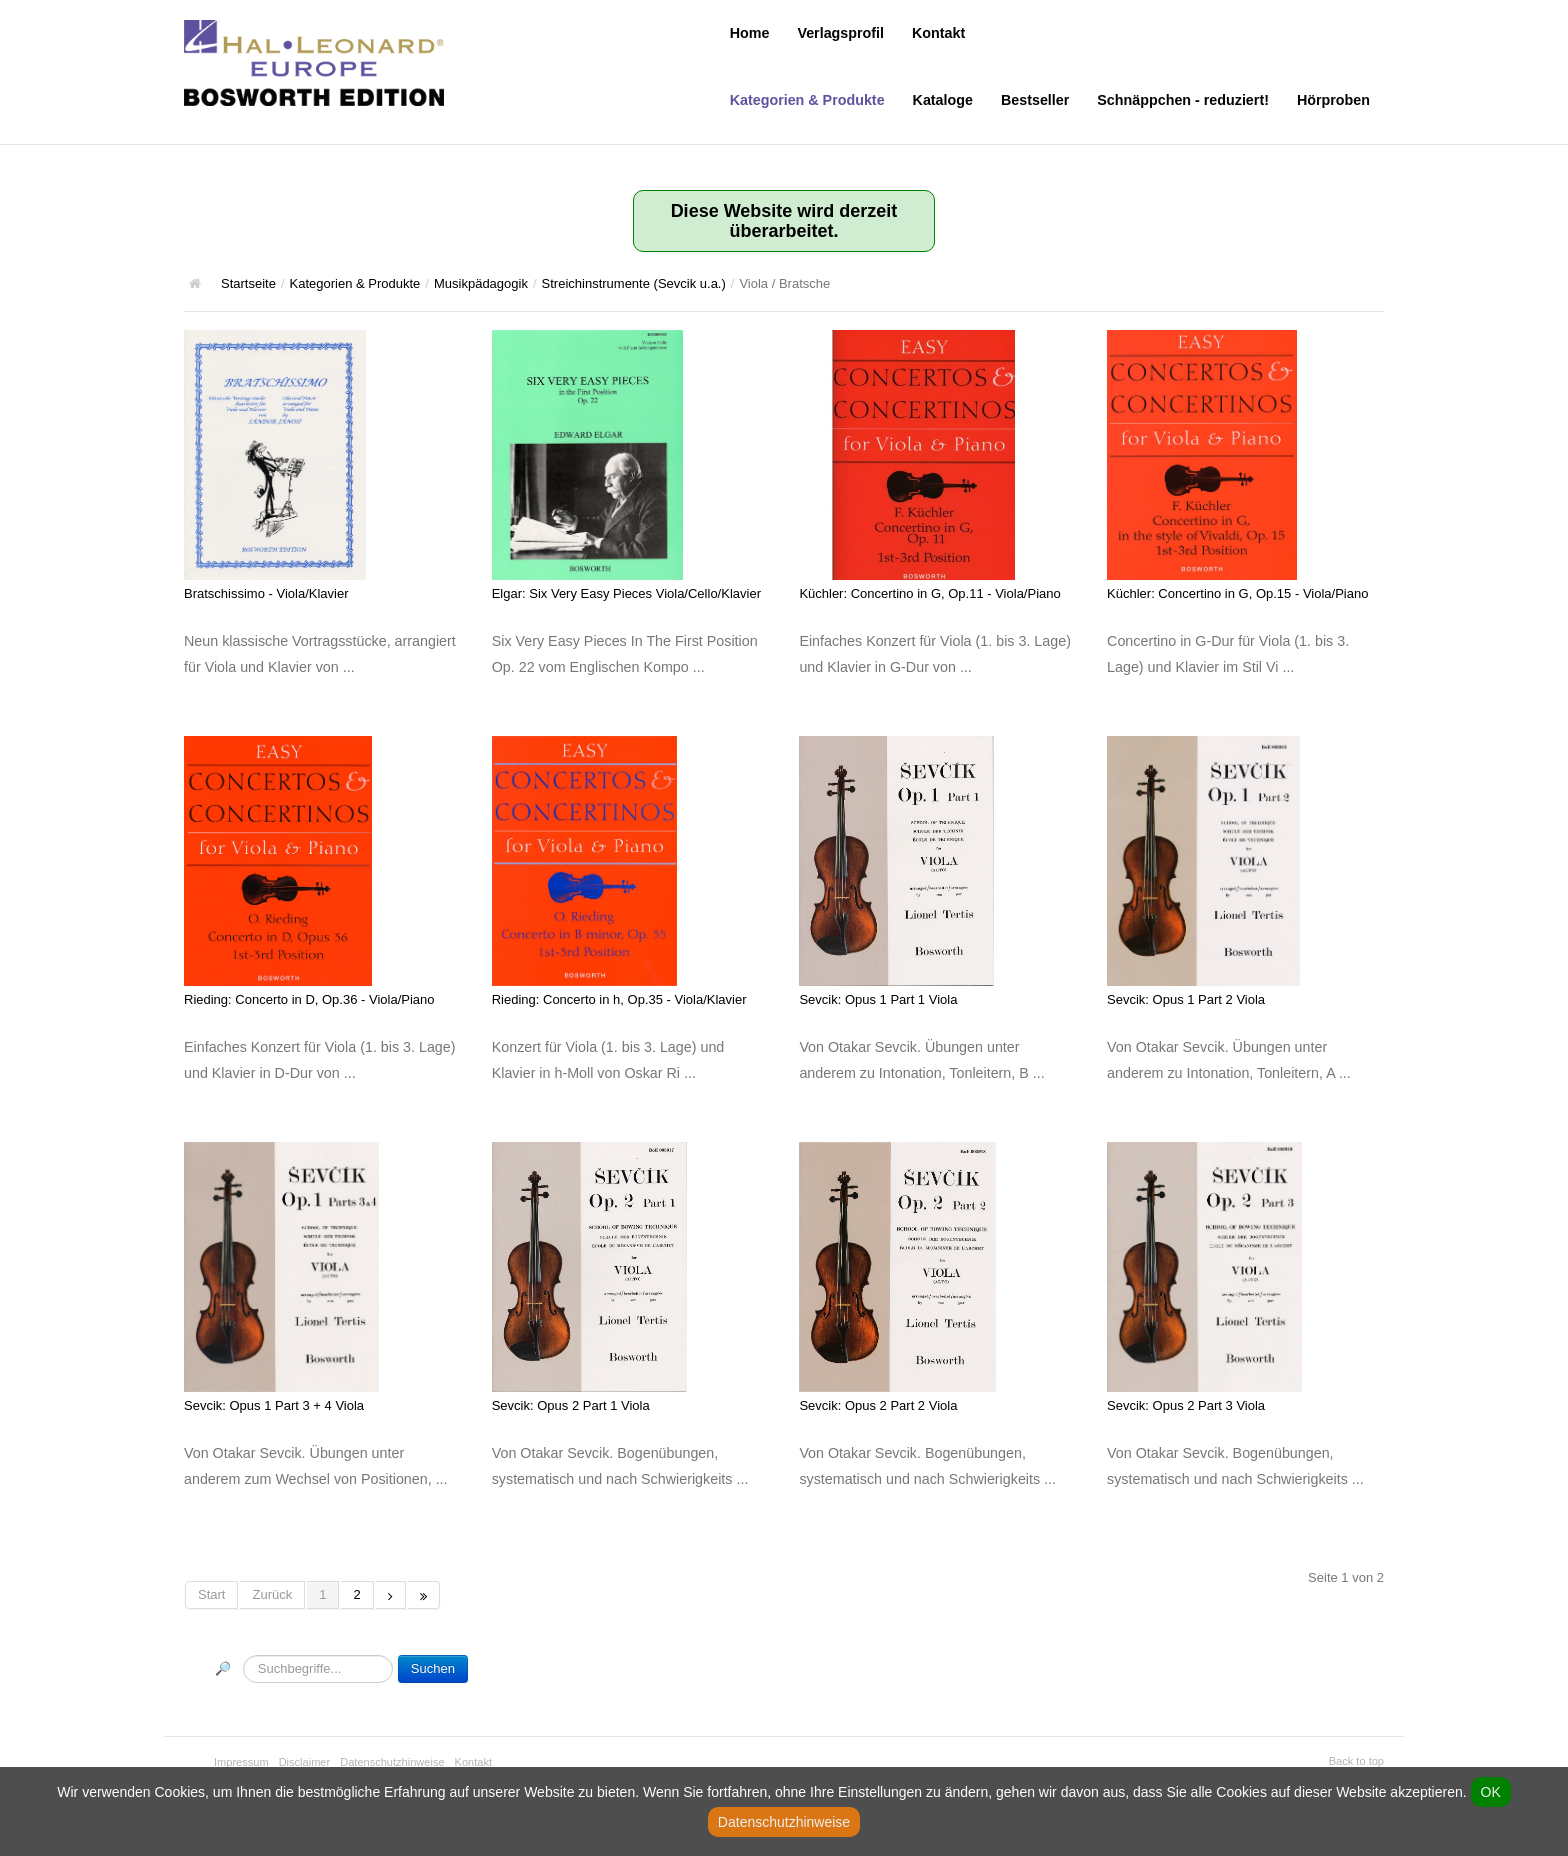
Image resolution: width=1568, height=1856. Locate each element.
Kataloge (943, 100)
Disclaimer (305, 1762)
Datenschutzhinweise (392, 1762)
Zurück (272, 1594)
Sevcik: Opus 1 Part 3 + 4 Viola (274, 1405)
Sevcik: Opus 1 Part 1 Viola (878, 999)
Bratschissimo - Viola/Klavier (266, 593)
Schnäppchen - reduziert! (1183, 100)
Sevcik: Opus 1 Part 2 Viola (1186, 999)
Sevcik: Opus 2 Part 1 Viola (571, 1405)
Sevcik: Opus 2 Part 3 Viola (1186, 1405)
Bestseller (1035, 100)
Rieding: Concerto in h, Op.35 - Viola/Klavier (619, 999)
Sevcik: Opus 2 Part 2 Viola (878, 1405)
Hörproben (1333, 100)
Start (211, 1594)
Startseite (248, 283)
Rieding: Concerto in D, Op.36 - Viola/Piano (309, 999)
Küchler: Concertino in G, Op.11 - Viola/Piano (929, 593)
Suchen (433, 1668)
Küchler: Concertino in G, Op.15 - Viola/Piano (1237, 593)
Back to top (1356, 1761)
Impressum (241, 1762)
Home (750, 33)
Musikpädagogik (481, 283)
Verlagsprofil (840, 33)
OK (1491, 1792)
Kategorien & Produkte (807, 100)
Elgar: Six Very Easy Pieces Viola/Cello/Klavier (626, 593)
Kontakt (938, 33)
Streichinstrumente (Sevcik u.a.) (634, 283)
